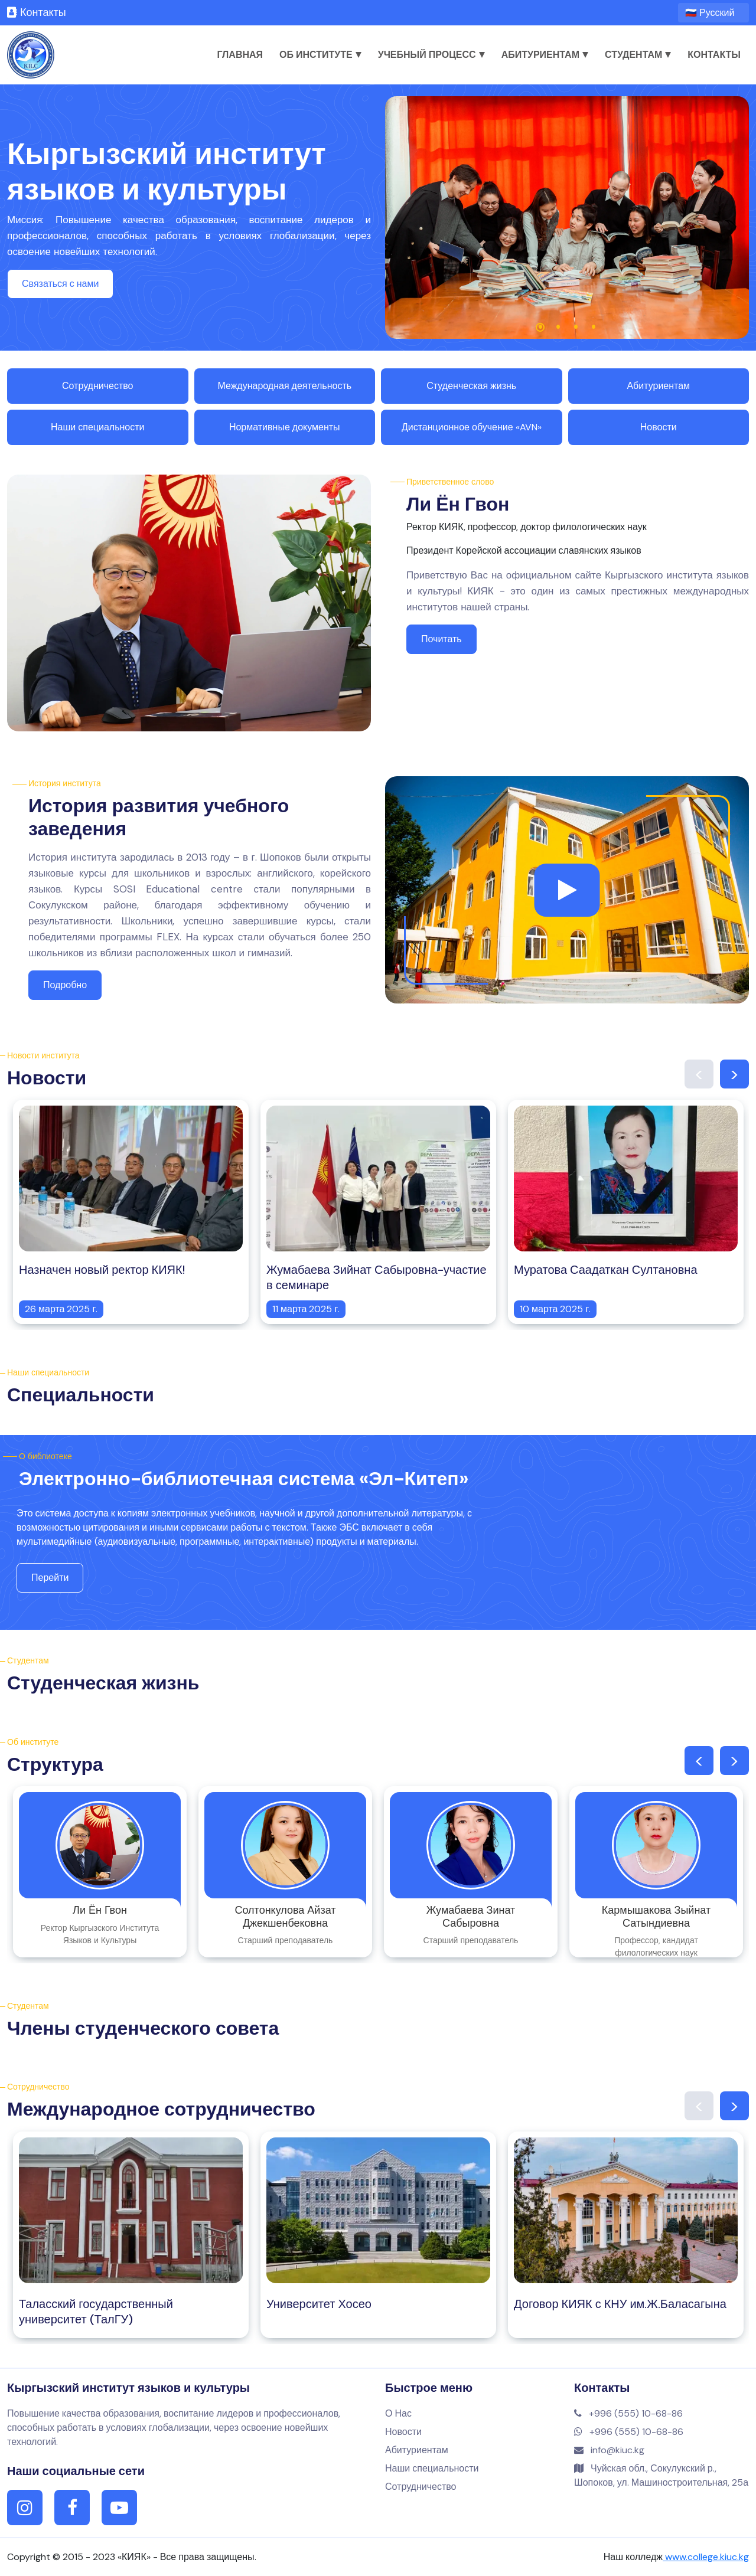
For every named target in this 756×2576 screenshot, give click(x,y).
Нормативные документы (284, 427)
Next (734, 1074)
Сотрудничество (97, 386)
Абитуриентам (544, 54)
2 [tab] (558, 327)
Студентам (638, 54)
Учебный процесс (431, 54)
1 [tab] (540, 327)
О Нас (398, 2413)
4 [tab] (593, 327)
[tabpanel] (567, 217)
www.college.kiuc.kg (706, 2557)
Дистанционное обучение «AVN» (472, 427)
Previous (699, 1074)
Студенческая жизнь (471, 386)
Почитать (441, 639)
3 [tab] (576, 327)
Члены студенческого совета (143, 2028)
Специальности (80, 1394)
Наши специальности (97, 427)
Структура (55, 1764)
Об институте (320, 54)
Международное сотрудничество (161, 2109)
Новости (658, 427)
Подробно (65, 985)
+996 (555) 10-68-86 (628, 2413)
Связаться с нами (60, 283)
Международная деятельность (284, 386)
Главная (240, 54)
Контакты (36, 12)
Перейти (50, 1577)
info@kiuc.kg (609, 2450)
